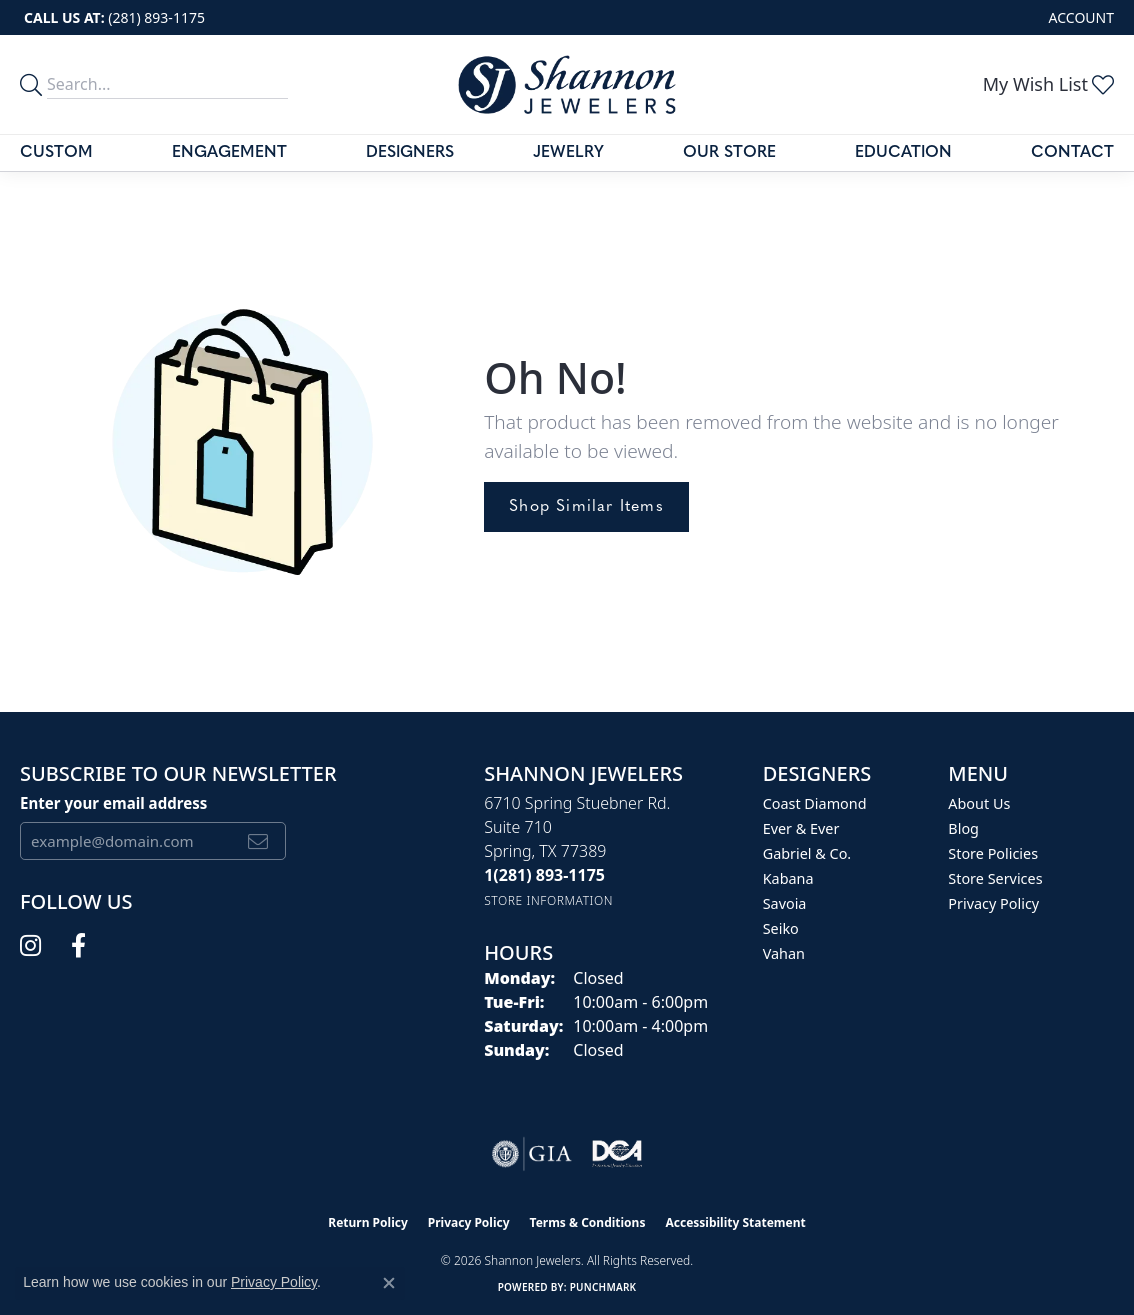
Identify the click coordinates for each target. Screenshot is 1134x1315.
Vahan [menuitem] (784, 953)
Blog (963, 828)
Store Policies (993, 853)
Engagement (229, 153)
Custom (56, 153)
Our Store (729, 153)
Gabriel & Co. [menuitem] (807, 853)
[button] (1079, 17)
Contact (1072, 153)
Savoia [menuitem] (785, 903)
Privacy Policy (993, 903)
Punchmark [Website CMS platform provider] (603, 1287)
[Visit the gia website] (532, 1154)
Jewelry (568, 153)
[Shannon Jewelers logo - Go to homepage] (567, 84)
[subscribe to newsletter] (258, 841)
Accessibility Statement (735, 1222)
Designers (410, 153)
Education (903, 153)
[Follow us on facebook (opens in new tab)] (78, 946)
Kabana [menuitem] (788, 878)
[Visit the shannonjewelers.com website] (616, 1154)
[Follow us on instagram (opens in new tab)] (30, 946)
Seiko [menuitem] (781, 928)
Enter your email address (113, 803)
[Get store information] (548, 900)
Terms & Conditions (588, 1222)
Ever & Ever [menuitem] (801, 828)
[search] (34, 84)
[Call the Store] (544, 875)
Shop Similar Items (586, 507)
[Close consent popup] (389, 1283)
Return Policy (368, 1222)
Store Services (995, 878)
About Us (979, 803)
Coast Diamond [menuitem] (815, 803)
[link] (112, 17)
